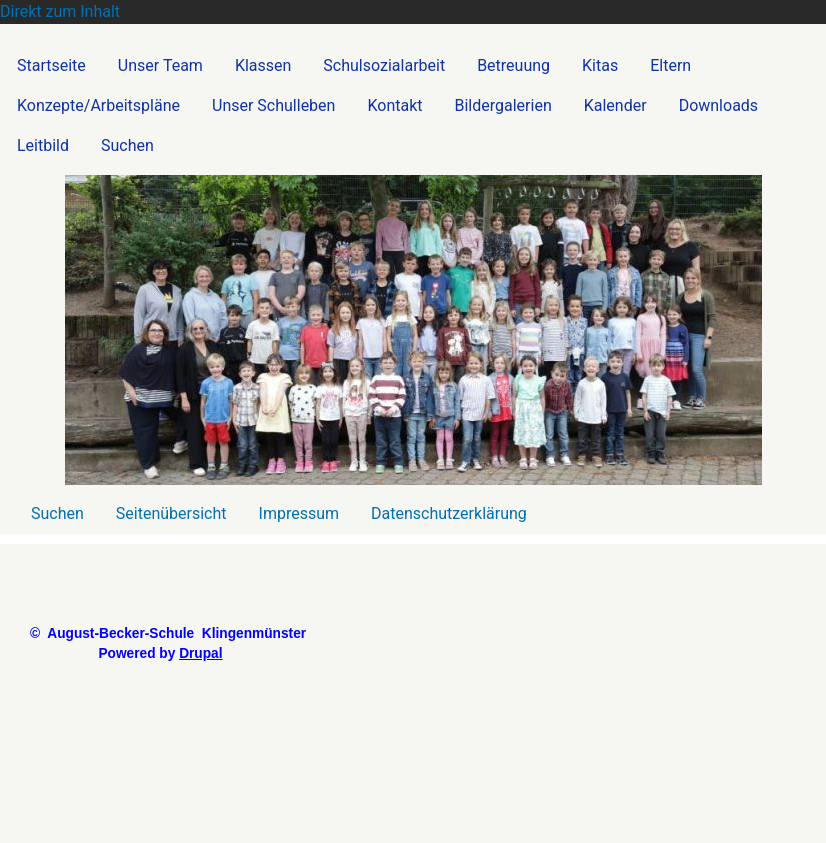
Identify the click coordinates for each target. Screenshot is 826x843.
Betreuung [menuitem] (513, 65)
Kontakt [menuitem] (394, 105)
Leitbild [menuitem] (43, 145)
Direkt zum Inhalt (60, 11)
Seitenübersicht (171, 513)
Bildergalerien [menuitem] (503, 105)
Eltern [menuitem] (670, 65)
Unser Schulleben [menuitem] (273, 105)
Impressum (299, 513)
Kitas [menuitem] (600, 65)
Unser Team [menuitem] (160, 65)
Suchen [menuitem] (127, 145)
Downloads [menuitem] (718, 105)
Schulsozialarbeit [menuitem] (384, 65)
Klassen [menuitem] (263, 65)
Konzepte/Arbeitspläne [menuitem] (98, 105)
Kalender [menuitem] (615, 105)
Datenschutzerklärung (449, 513)
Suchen (57, 513)
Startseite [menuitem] (51, 65)
